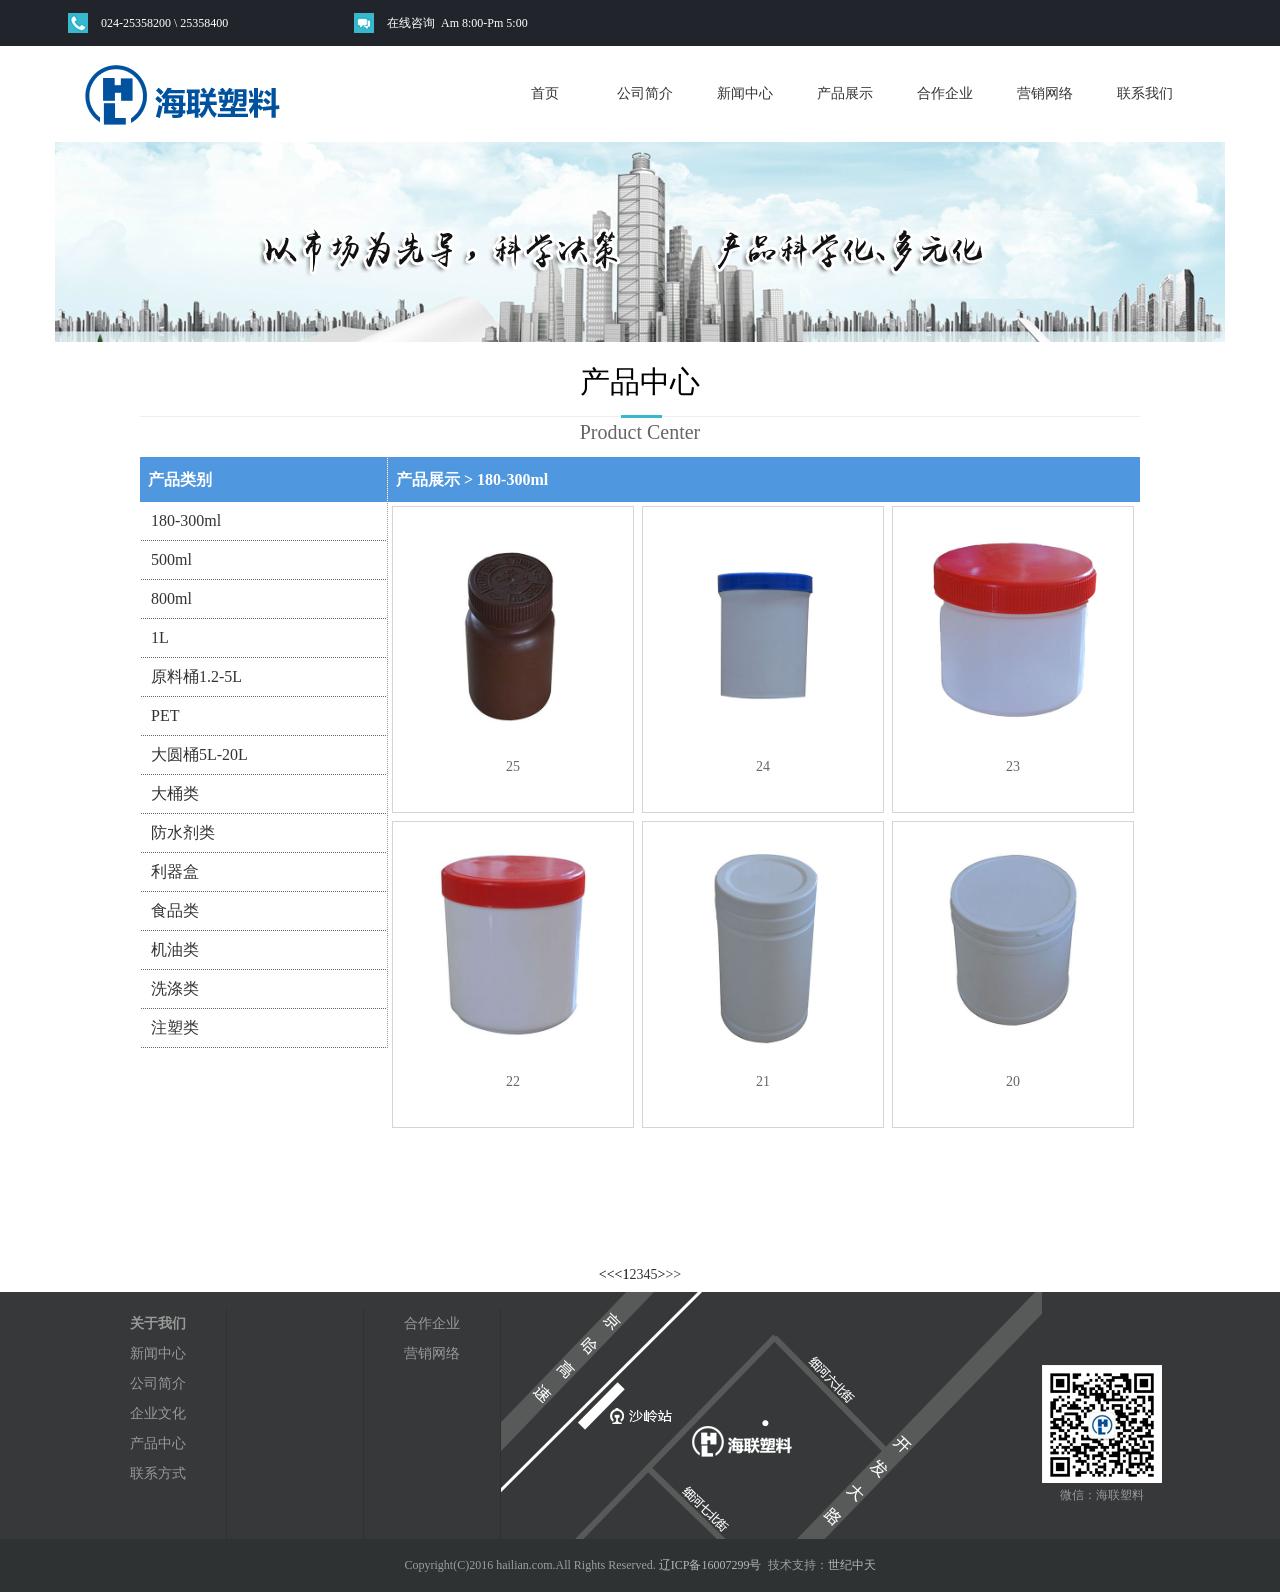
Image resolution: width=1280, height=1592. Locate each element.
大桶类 (175, 793)
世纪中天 (852, 1565)
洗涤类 (175, 988)
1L (160, 637)
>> (673, 1274)
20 (1013, 1081)
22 (513, 1081)
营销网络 (1045, 93)
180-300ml (186, 520)
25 (513, 766)
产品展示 (845, 93)
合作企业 (945, 93)
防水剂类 (183, 832)
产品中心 (158, 1443)
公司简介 (645, 93)
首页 (545, 93)
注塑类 (175, 1027)
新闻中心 (745, 93)
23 (1013, 766)
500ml (171, 559)
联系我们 (1145, 93)
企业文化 (158, 1413)
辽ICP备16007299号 (710, 1565)
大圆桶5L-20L (199, 754)
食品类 (175, 910)
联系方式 (158, 1473)
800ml (171, 598)
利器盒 (175, 871)
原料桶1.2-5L (196, 676)
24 (763, 766)
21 (763, 1081)
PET (165, 715)
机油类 (175, 949)
